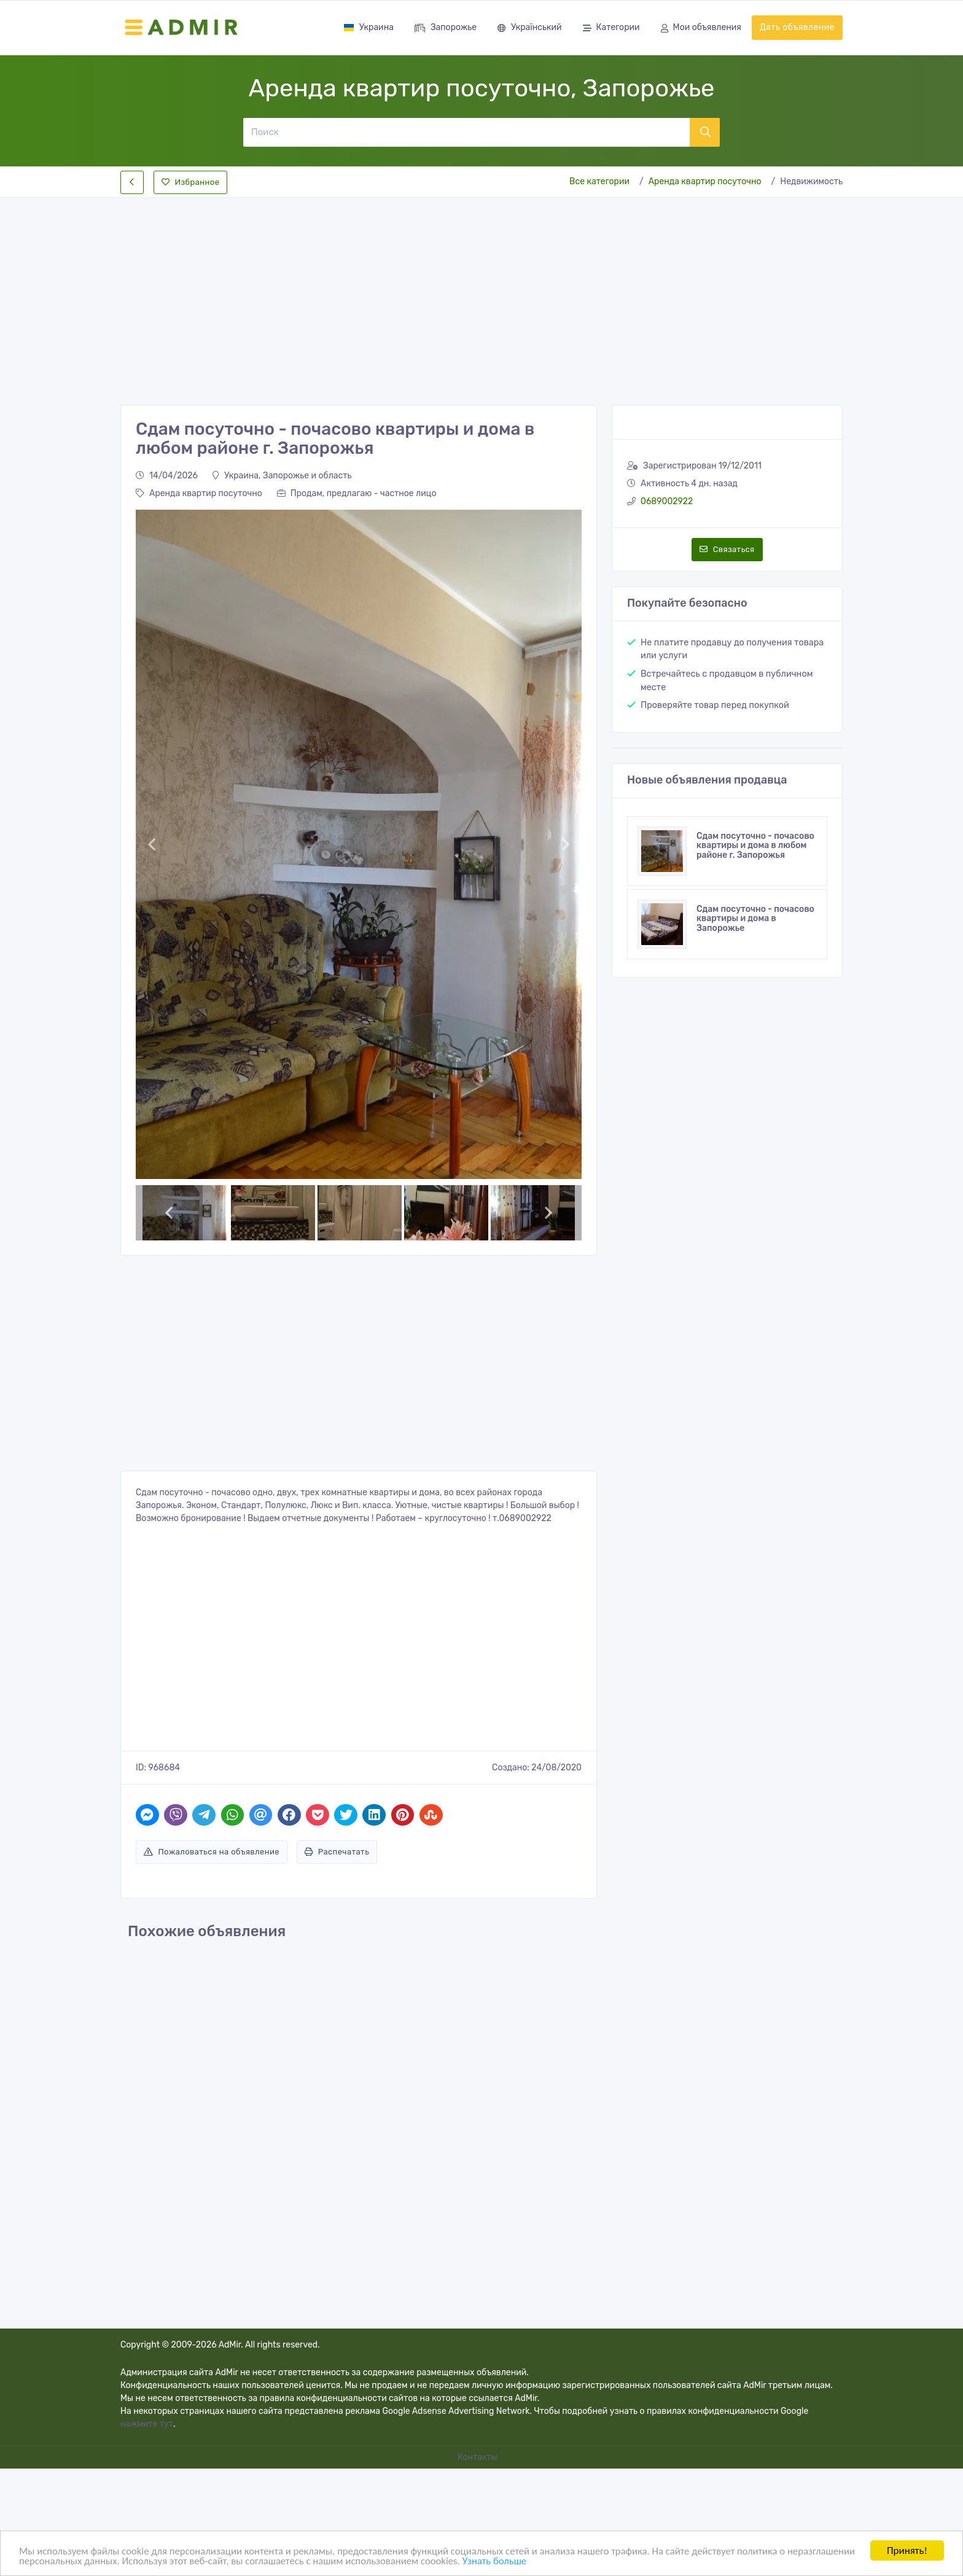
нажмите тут (146, 2424)
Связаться (727, 549)
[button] (151, 844)
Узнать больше (574, 2561)
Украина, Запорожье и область (281, 475)
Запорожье (446, 28)
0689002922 (667, 501)
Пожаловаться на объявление (211, 1851)
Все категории (599, 181)
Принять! (907, 2550)
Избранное (190, 182)
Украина (368, 27)
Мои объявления (701, 28)
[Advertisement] (481, 291)
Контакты (478, 2457)
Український (529, 28)
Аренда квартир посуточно (705, 181)
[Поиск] (466, 132)
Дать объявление (797, 27)
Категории (611, 28)
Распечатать (337, 1851)
